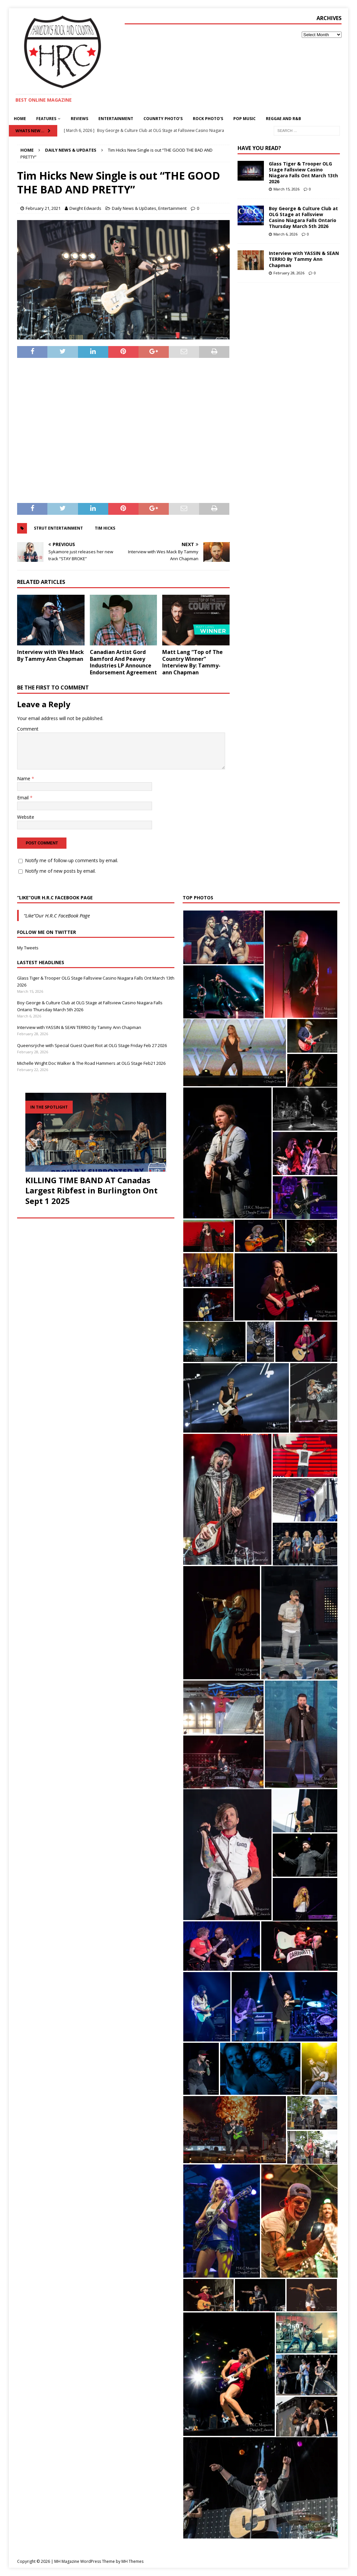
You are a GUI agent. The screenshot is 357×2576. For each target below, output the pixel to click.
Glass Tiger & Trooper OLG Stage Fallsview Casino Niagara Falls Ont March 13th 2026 (303, 173)
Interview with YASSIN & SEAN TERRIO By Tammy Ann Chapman (304, 259)
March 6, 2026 (285, 234)
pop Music (244, 118)
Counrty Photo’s (163, 118)
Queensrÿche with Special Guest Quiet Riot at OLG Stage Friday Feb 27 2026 (92, 1045)
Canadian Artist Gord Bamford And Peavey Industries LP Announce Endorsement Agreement (123, 662)
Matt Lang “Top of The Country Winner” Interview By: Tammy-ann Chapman (192, 662)
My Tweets (27, 948)
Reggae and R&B (283, 118)
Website (25, 817)
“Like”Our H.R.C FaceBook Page (55, 897)
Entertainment (115, 118)
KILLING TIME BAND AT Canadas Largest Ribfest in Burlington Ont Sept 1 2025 (91, 1190)
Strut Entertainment (58, 528)
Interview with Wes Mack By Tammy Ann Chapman (50, 655)
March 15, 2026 (286, 189)
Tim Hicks (105, 528)
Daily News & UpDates (134, 208)
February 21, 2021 (43, 208)
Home (20, 118)
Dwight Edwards (85, 208)
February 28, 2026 (288, 272)
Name (24, 778)
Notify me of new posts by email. (60, 871)
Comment (27, 729)
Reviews (79, 118)
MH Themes (132, 2561)
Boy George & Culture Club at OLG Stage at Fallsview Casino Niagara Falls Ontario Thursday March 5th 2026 (303, 217)
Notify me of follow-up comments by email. (71, 860)
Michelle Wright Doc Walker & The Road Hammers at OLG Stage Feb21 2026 (91, 1063)
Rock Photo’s (208, 118)
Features (46, 118)
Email (23, 797)
